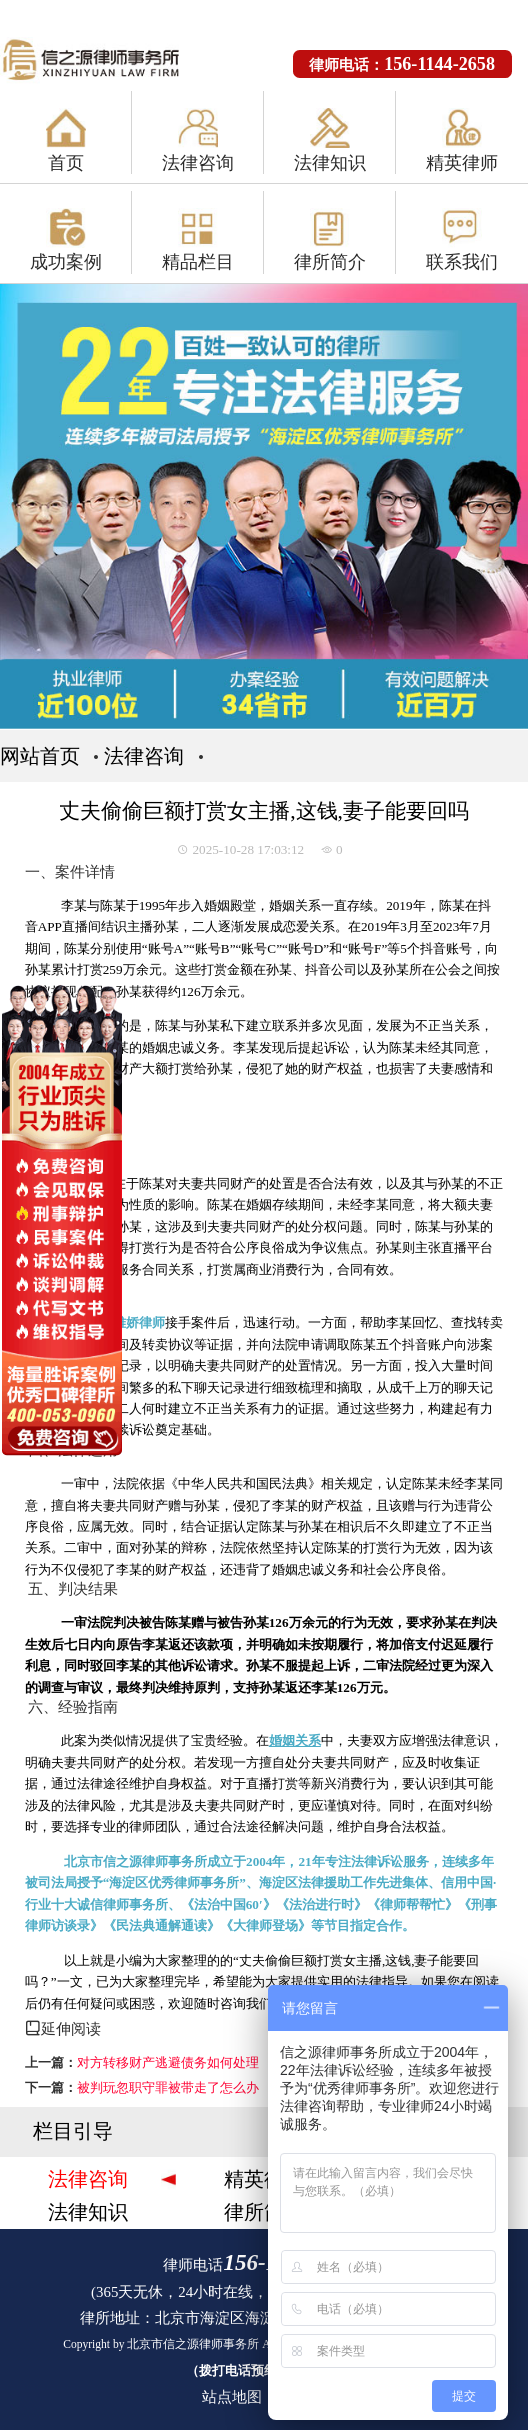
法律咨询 (198, 163)
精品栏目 (198, 262)
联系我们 (462, 262)
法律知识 (330, 163)
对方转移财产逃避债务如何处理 (168, 2062)
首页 (66, 163)
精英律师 (462, 163)
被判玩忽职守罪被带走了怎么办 (168, 2087)
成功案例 (66, 262)
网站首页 (40, 756)
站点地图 (232, 2397)
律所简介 (330, 262)
